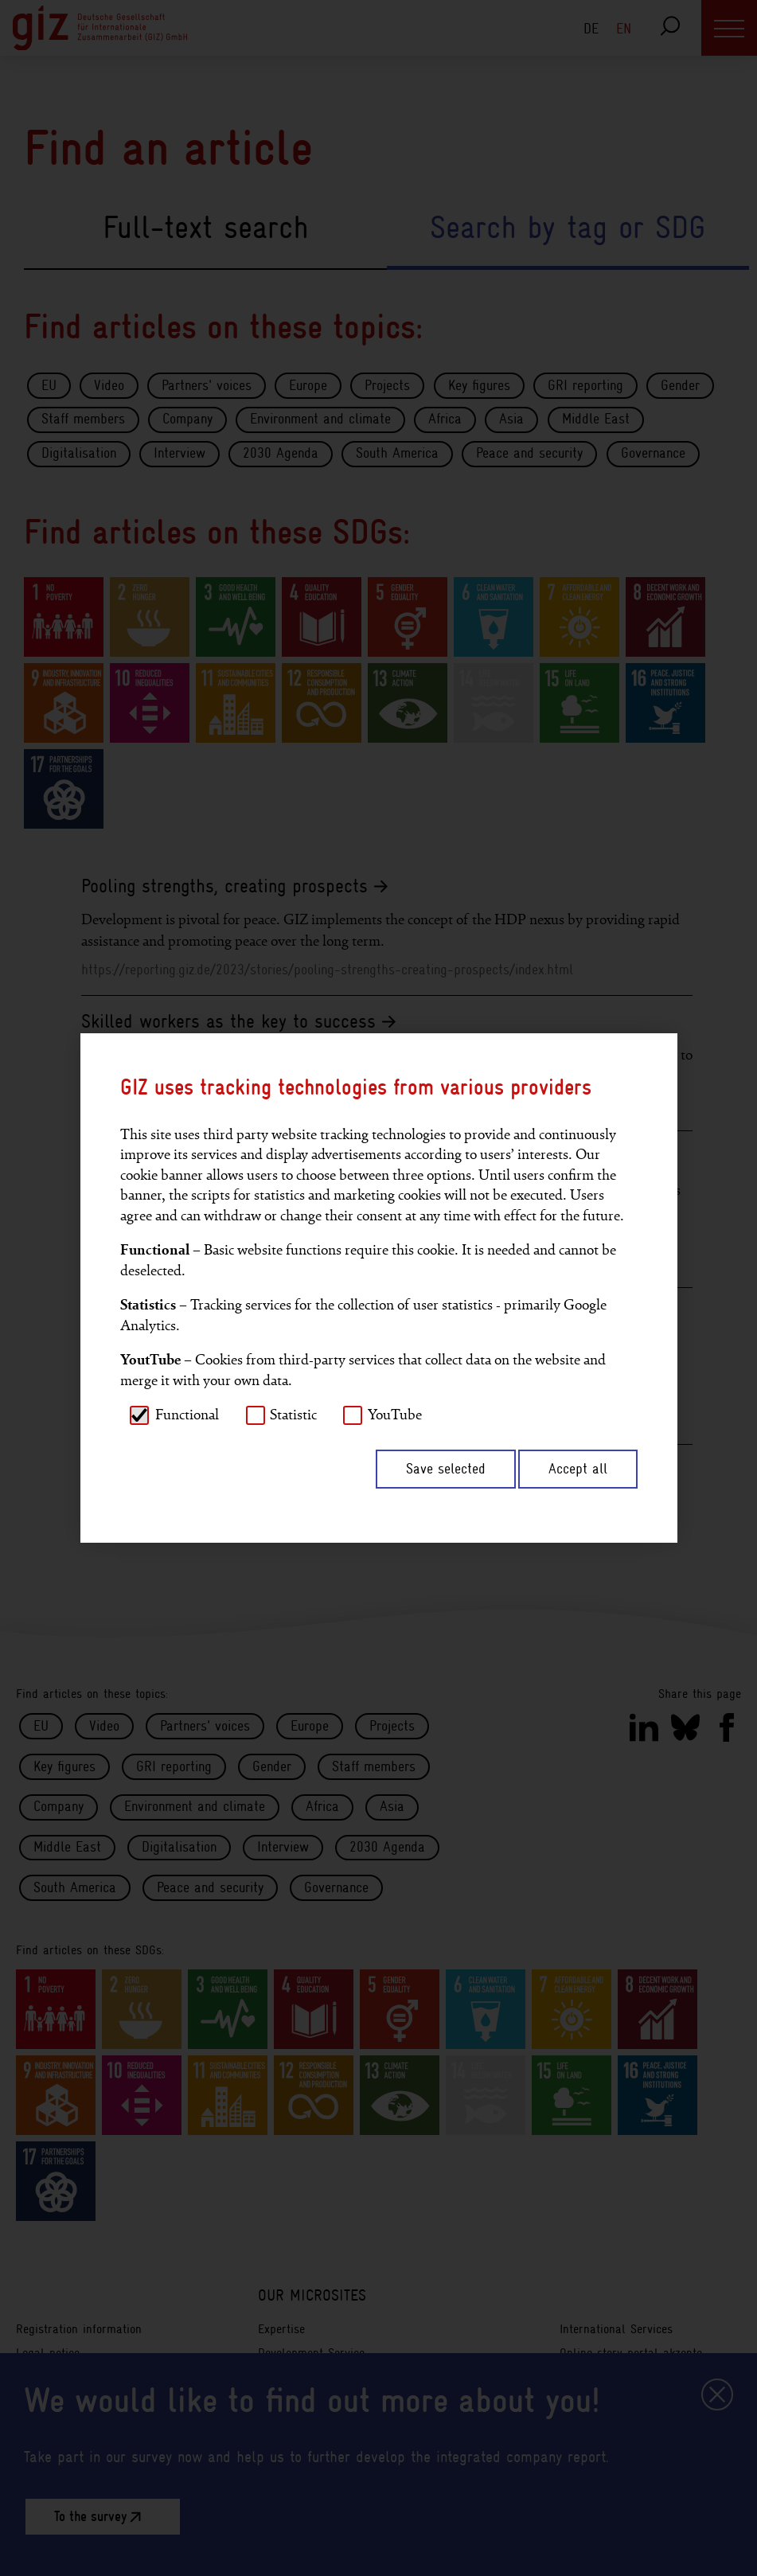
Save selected (446, 1469)
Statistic (293, 1414)
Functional (187, 1414)
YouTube (395, 1414)
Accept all (577, 1469)
